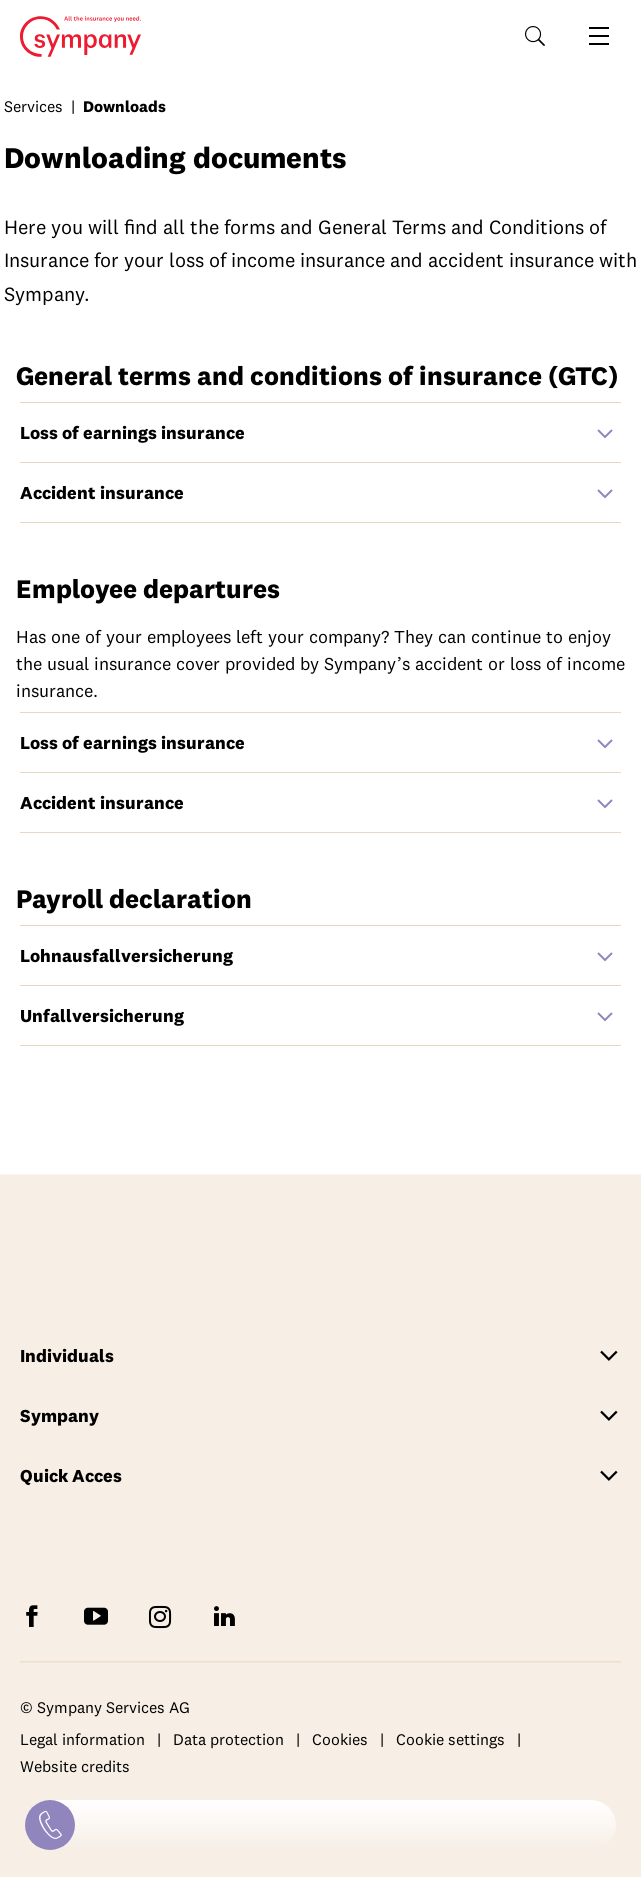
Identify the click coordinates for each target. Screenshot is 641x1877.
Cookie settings (450, 1739)
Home (74, 37)
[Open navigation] (599, 36)
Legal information (82, 1739)
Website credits (75, 1767)
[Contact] (50, 1825)
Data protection (228, 1739)
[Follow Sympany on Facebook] (36, 1615)
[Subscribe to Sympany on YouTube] (100, 1615)
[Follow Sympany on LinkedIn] (228, 1615)
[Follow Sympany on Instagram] (164, 1615)
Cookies (340, 1739)
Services (33, 106)
